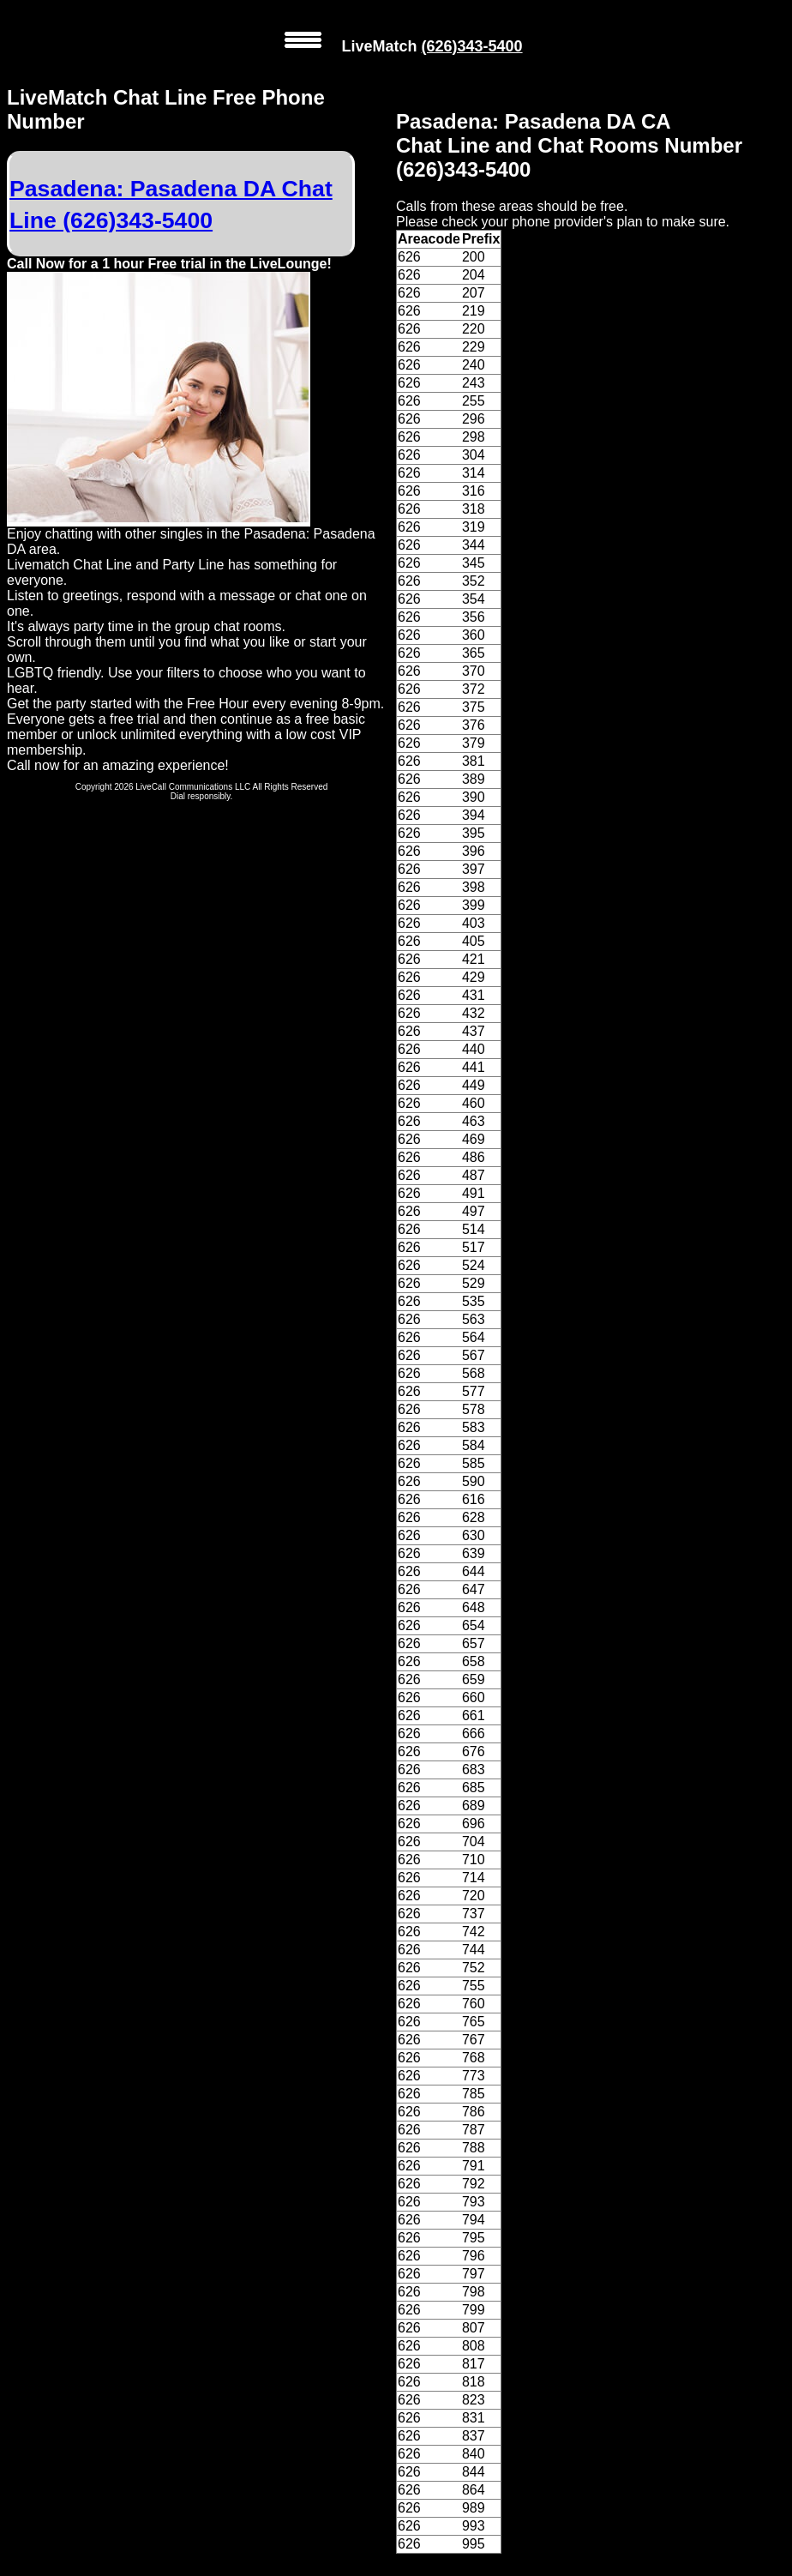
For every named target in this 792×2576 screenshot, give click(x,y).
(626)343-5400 (471, 46)
